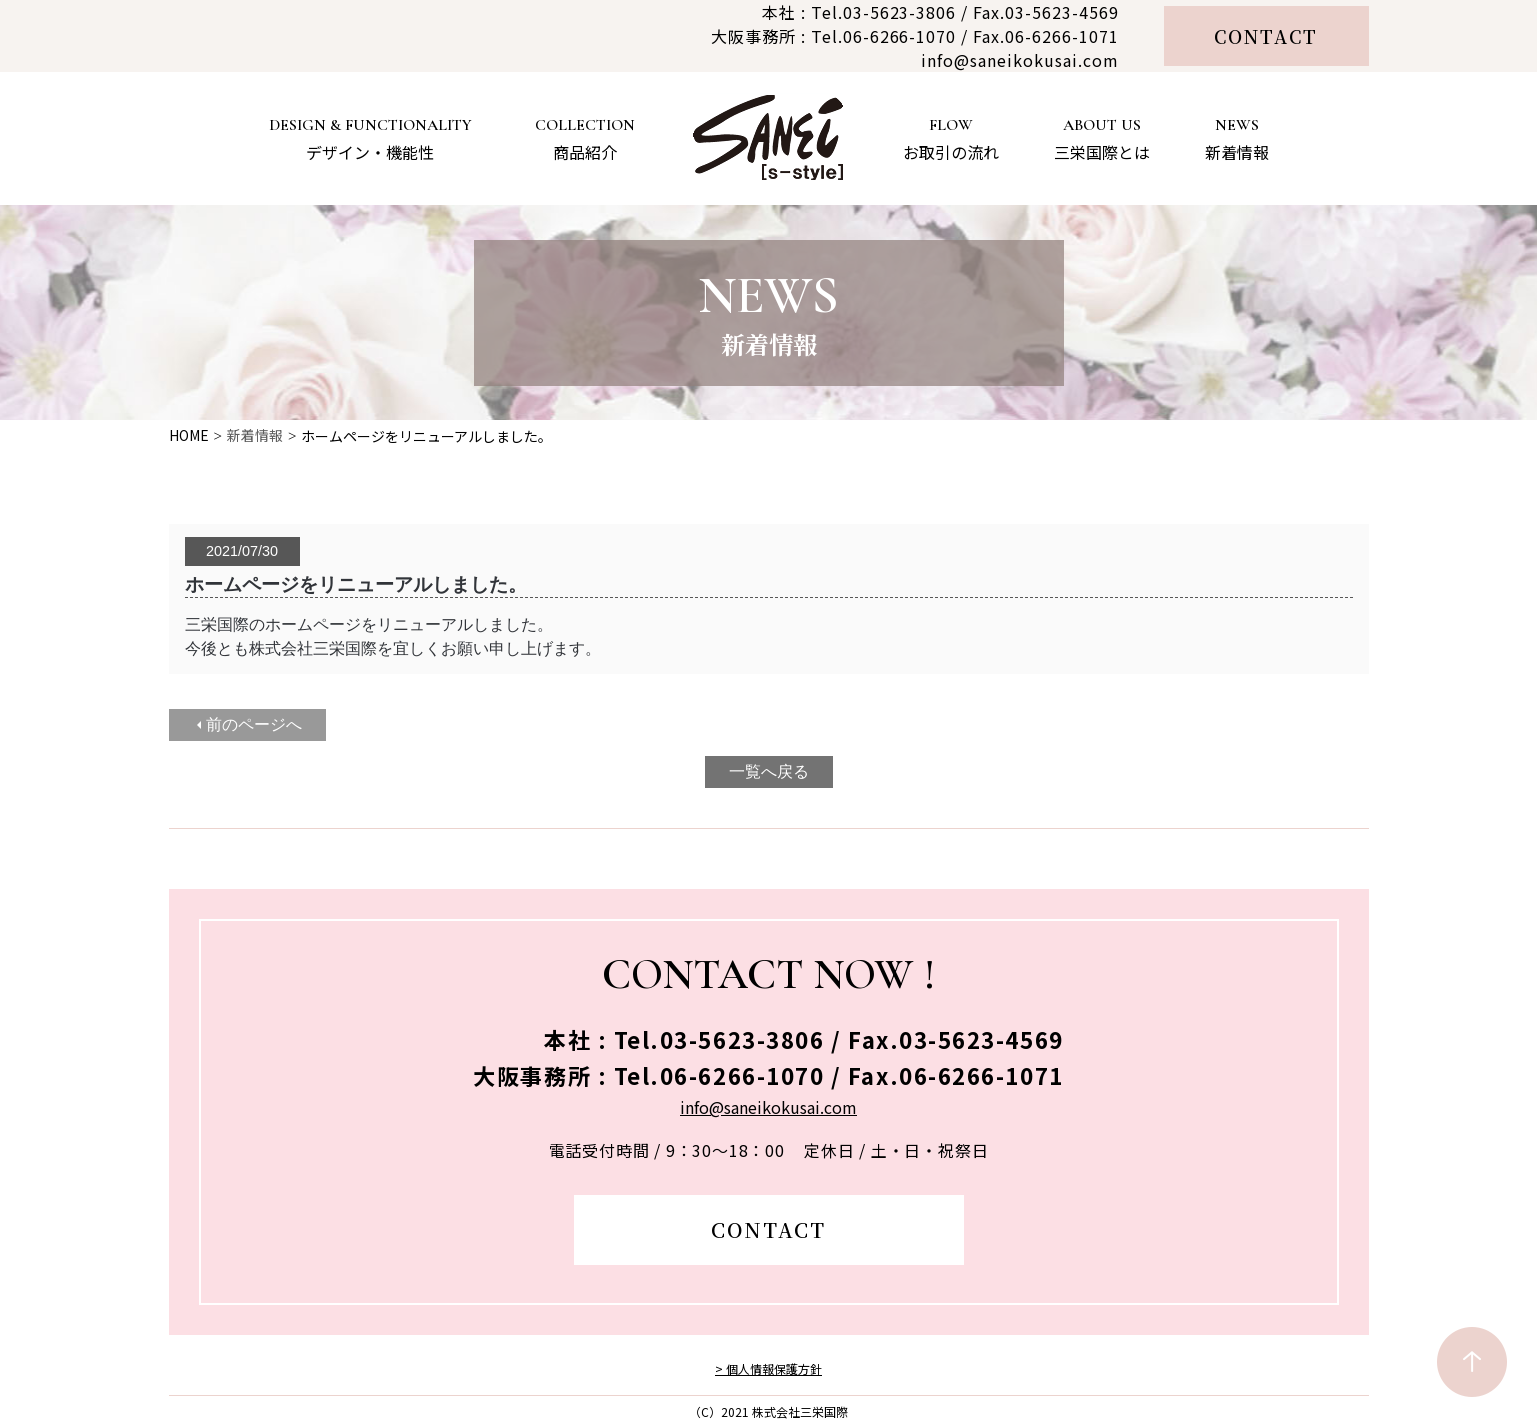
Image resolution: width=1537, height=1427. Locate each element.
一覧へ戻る (769, 771)
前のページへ (254, 724)
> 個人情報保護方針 (768, 1368)
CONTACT (1266, 36)
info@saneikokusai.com (1019, 60)
